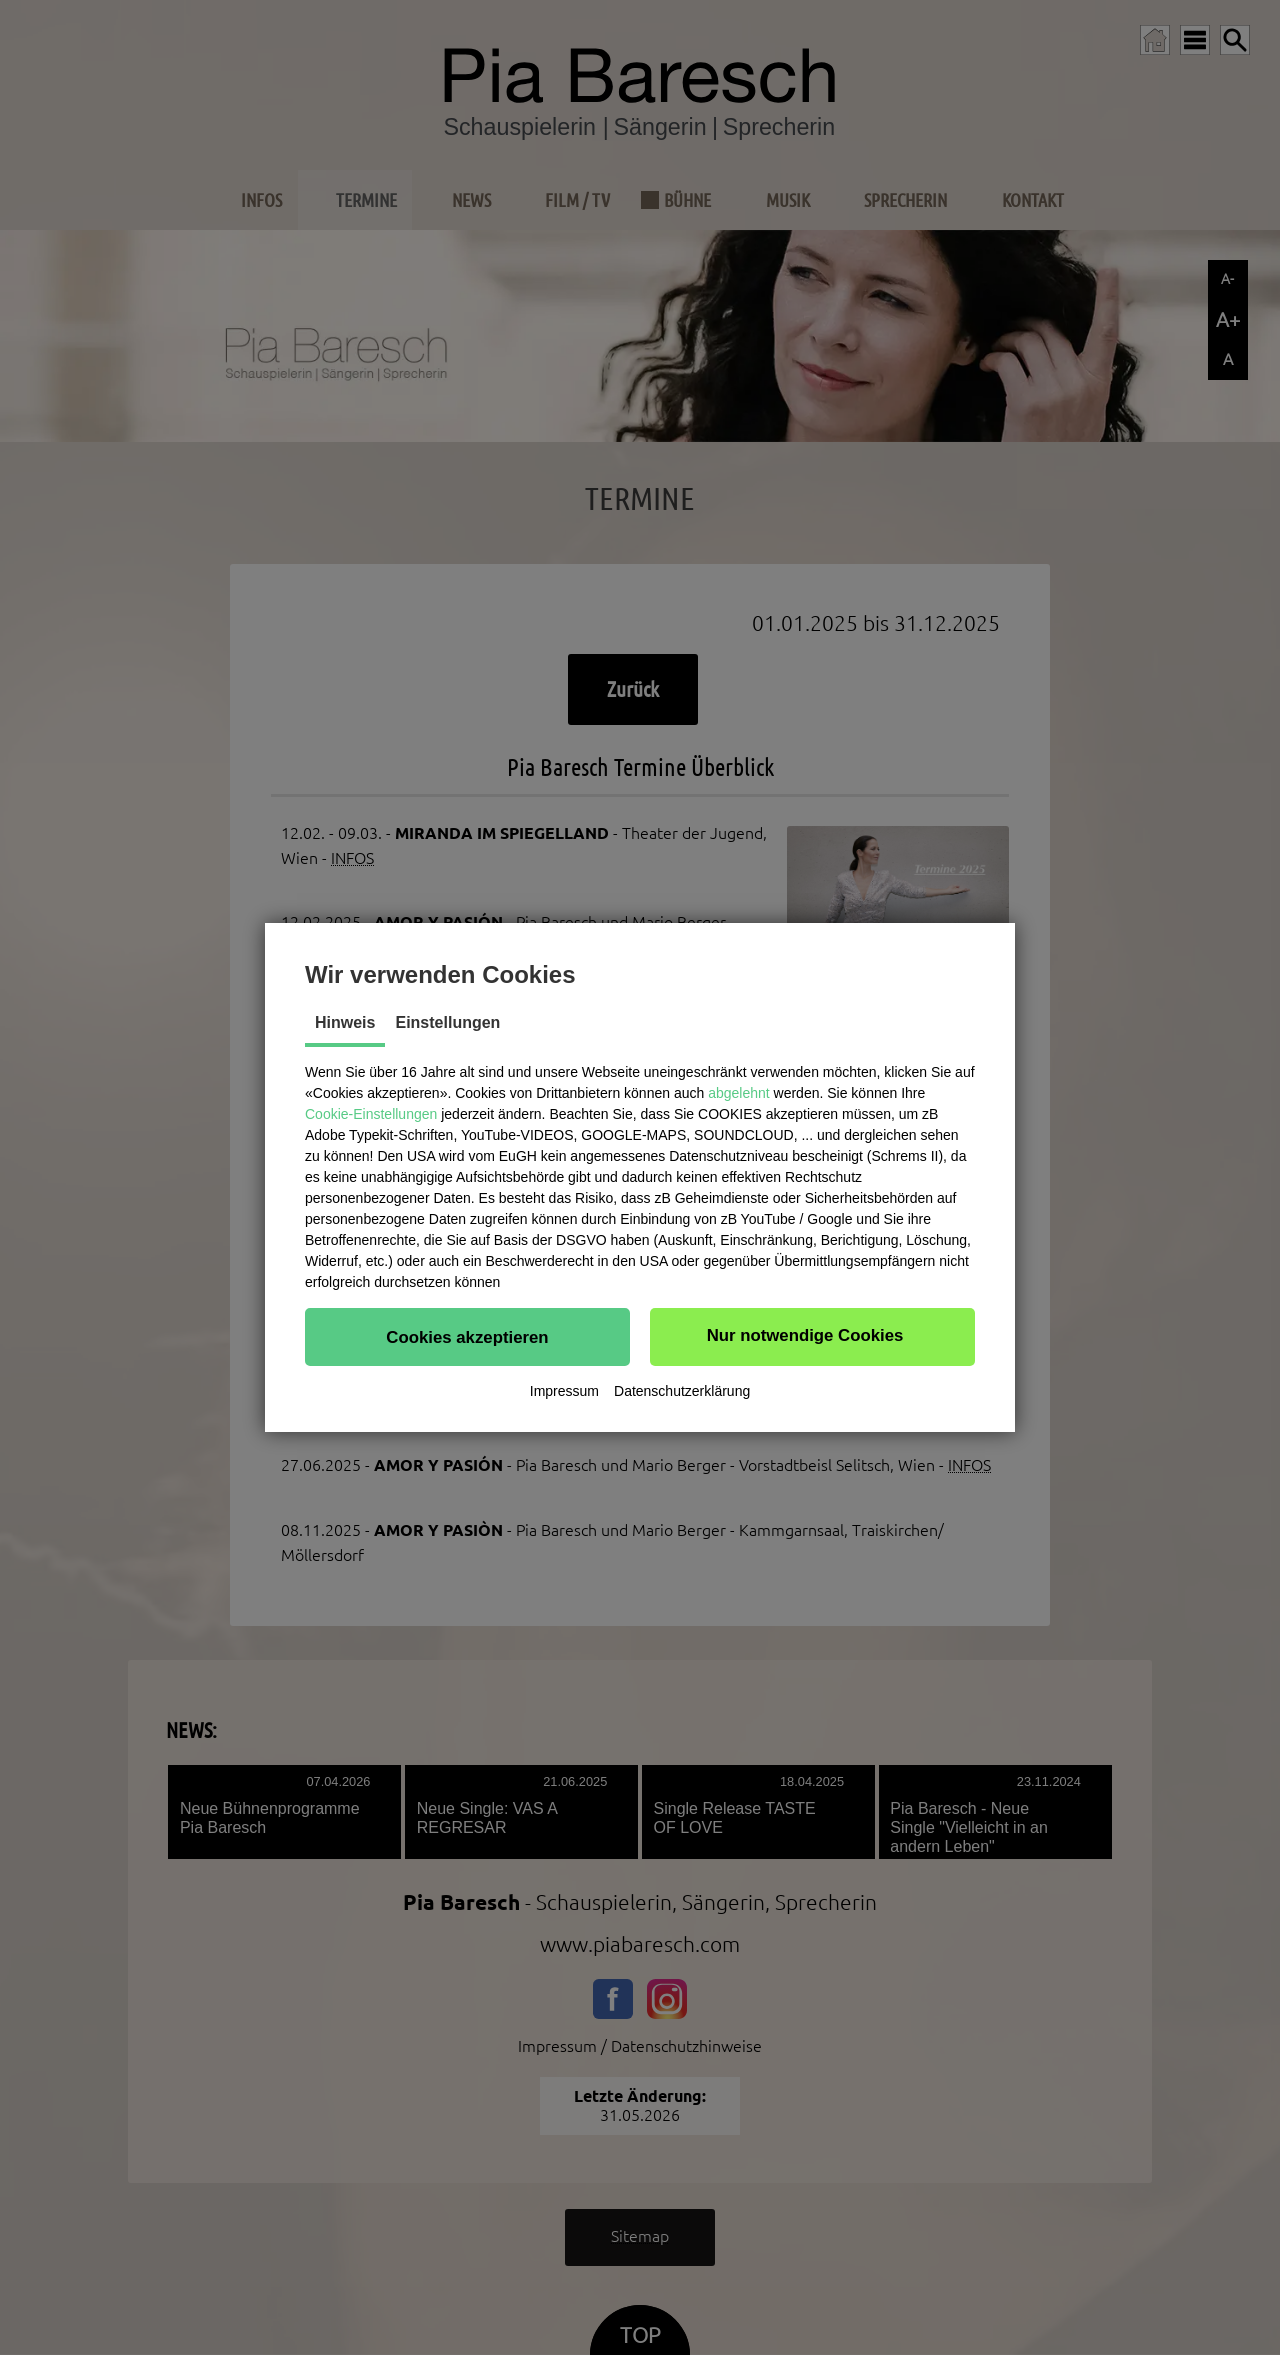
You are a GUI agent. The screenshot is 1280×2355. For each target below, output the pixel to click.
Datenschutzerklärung (682, 1391)
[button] (467, 1337)
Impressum (564, 1391)
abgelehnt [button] (739, 1093)
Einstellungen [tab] (447, 1022)
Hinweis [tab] (345, 1022)
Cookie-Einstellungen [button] (371, 1114)
